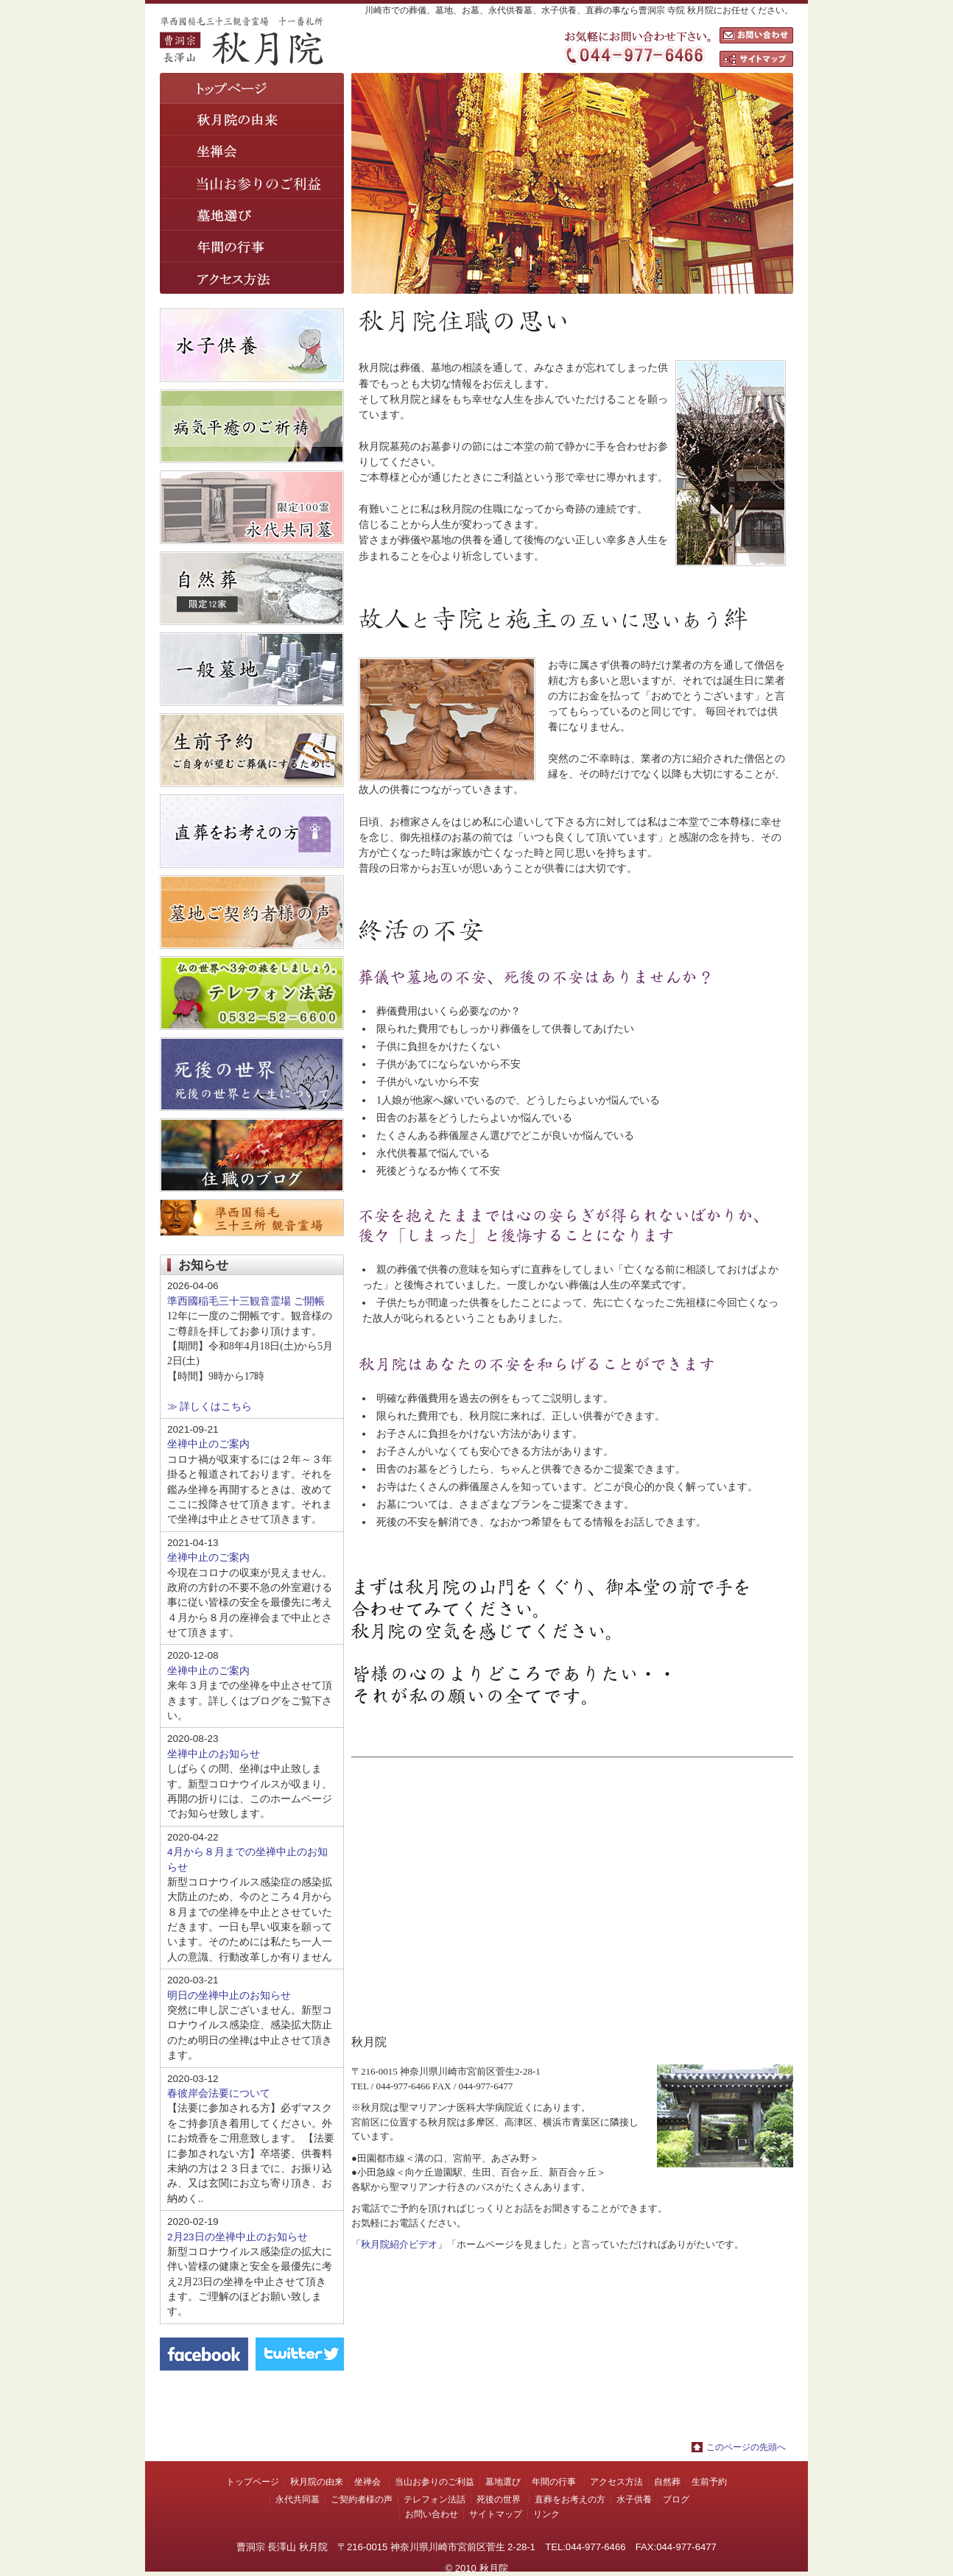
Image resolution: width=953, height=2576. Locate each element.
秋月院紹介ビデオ (399, 2244)
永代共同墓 (297, 2499)
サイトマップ (756, 59)
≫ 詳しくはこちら (209, 1406)
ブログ (676, 2499)
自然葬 (667, 2482)
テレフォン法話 (434, 2499)
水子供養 (634, 2499)
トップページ (252, 88)
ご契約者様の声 (362, 2499)
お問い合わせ (756, 35)
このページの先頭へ (746, 2447)
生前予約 (709, 2482)
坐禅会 (252, 151)
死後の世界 (498, 2499)
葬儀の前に (252, 183)
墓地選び (252, 214)
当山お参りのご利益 (434, 2482)
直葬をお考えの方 (570, 2499)
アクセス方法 (252, 278)
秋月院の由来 (252, 119)
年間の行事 (252, 246)
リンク (546, 2514)
